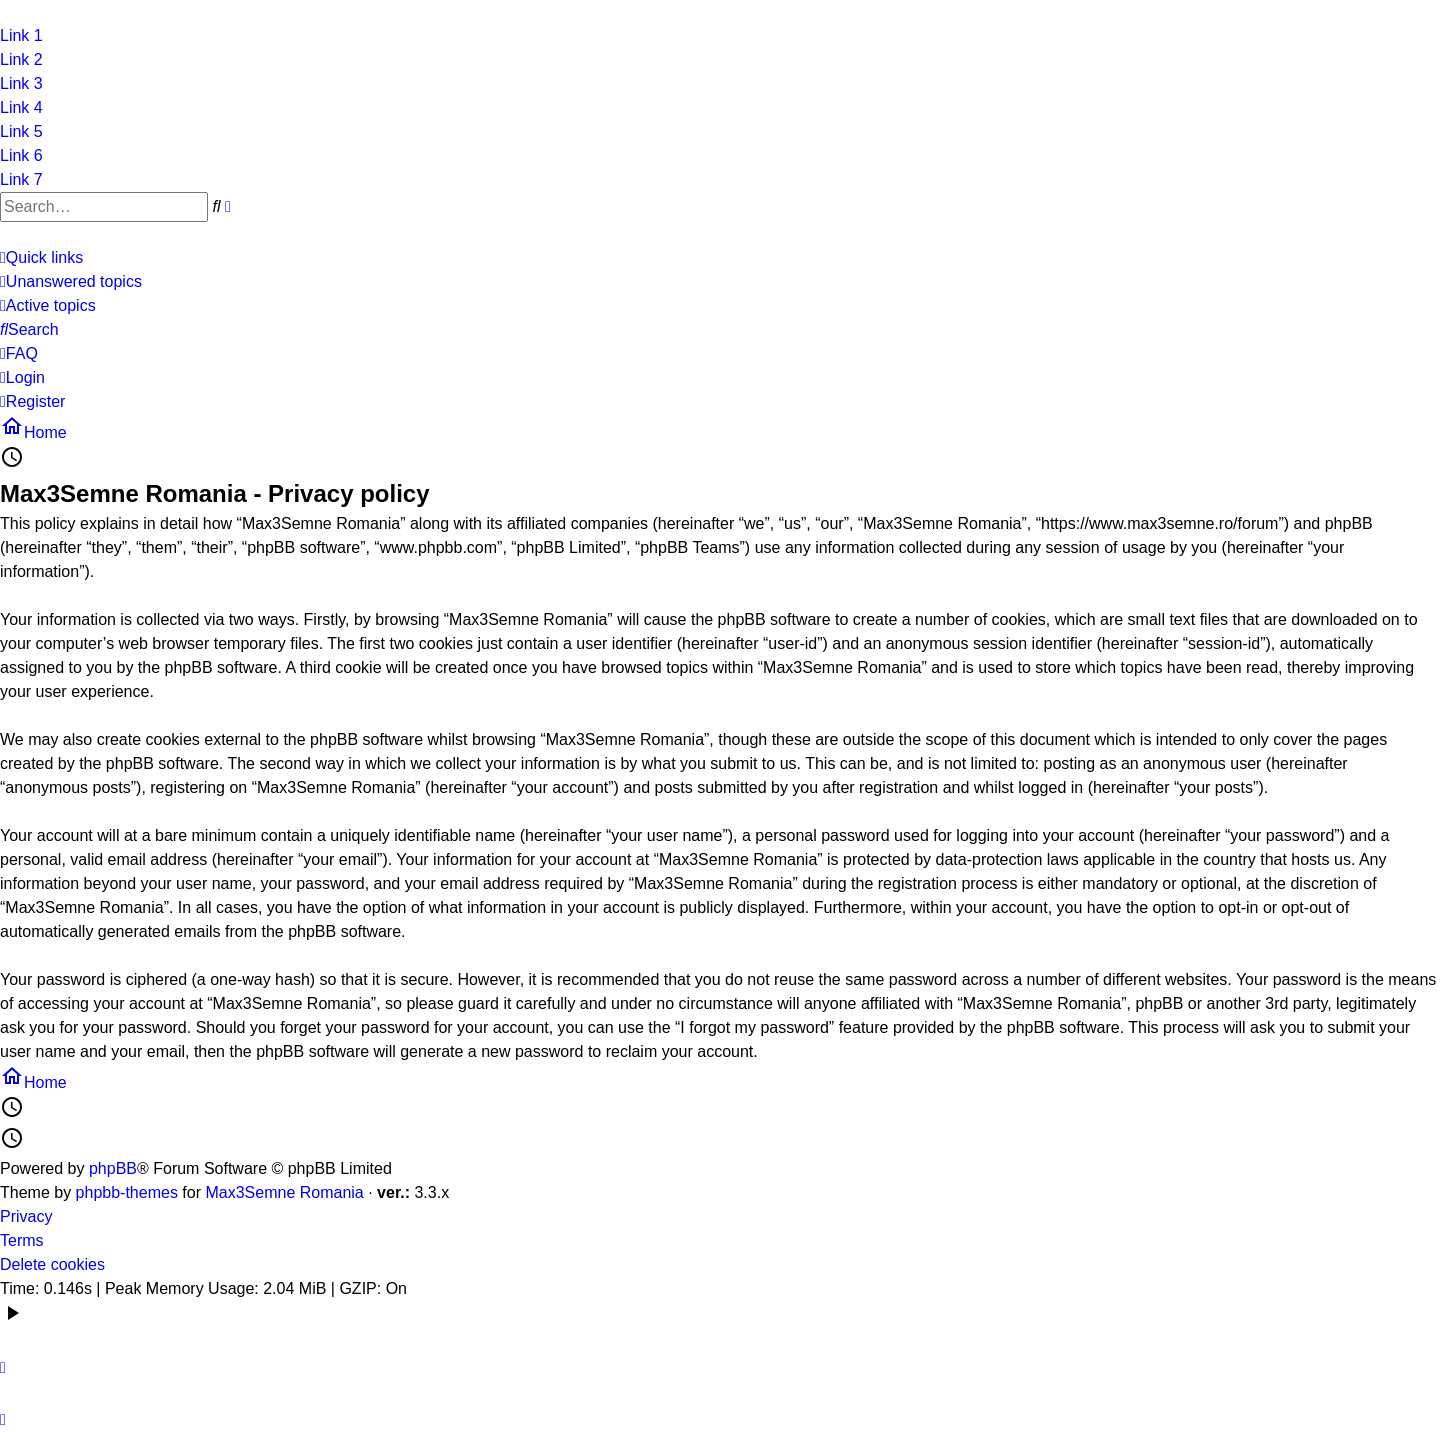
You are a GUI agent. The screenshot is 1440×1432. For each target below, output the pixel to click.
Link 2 (21, 59)
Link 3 (21, 83)
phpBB (113, 1168)
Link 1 (21, 35)
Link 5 (21, 131)
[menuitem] (71, 282)
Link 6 (21, 155)
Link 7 (21, 179)
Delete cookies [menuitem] (52, 1264)
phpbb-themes (127, 1192)
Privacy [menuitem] (26, 1216)
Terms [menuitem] (22, 1240)
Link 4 (21, 107)
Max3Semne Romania (284, 1192)
